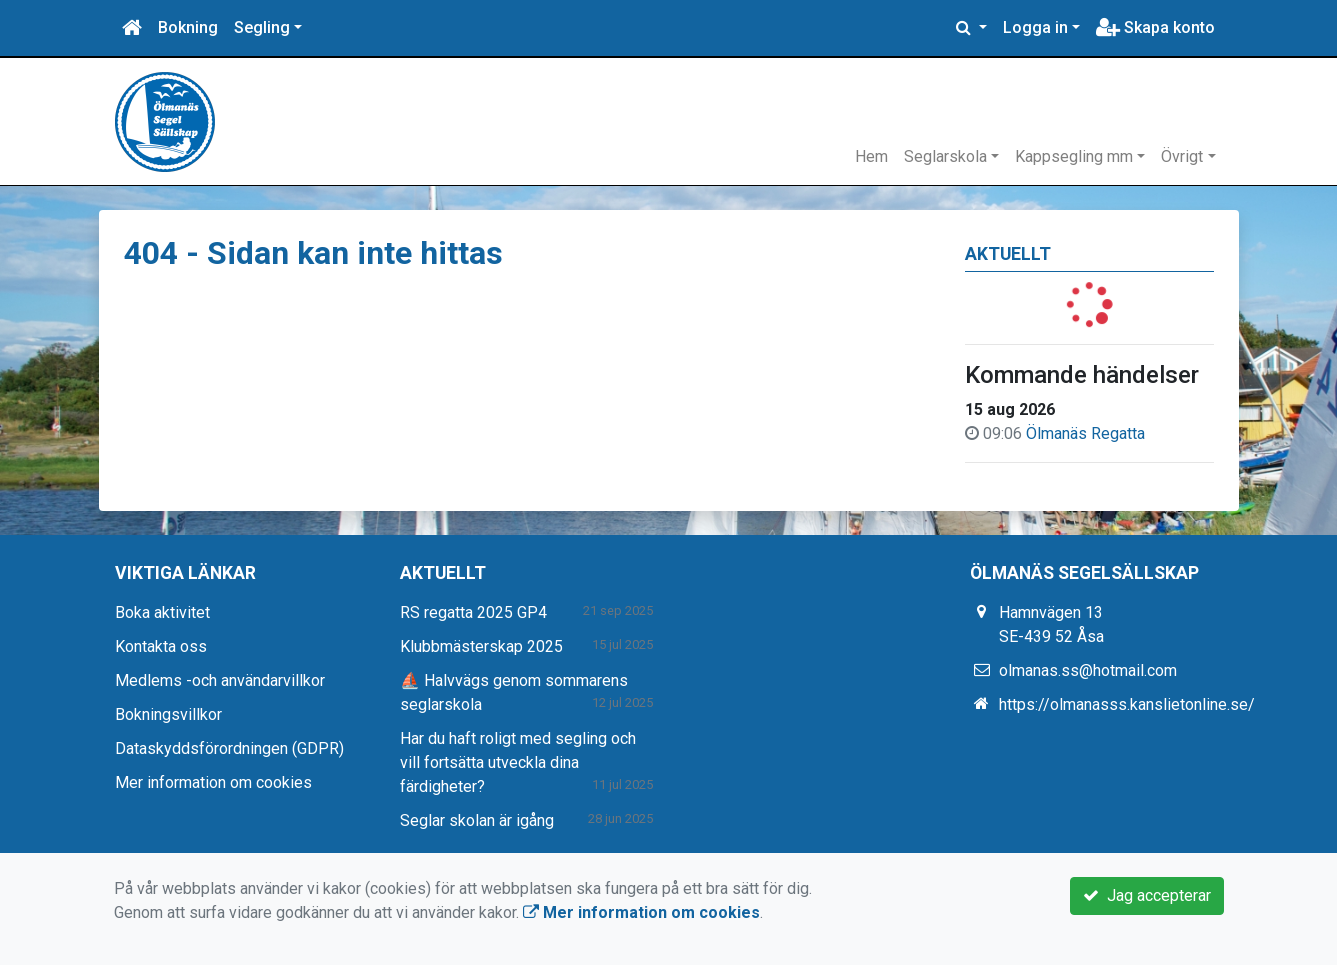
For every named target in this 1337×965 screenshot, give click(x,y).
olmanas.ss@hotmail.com (1088, 670)
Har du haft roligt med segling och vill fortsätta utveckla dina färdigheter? (518, 762)
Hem (871, 156)
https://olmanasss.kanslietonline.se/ (1127, 704)
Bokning (188, 27)
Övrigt (1182, 156)
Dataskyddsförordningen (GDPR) (229, 748)
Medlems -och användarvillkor (220, 680)
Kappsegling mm (1074, 156)
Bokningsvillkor (168, 714)
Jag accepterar (1147, 895)
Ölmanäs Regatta (1085, 433)
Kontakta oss (161, 646)
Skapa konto (1155, 27)
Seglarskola (945, 156)
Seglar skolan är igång (477, 820)
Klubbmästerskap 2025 (481, 646)
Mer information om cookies (213, 782)
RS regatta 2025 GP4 (473, 612)
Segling (262, 27)
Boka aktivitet (162, 612)
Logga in (1035, 27)
